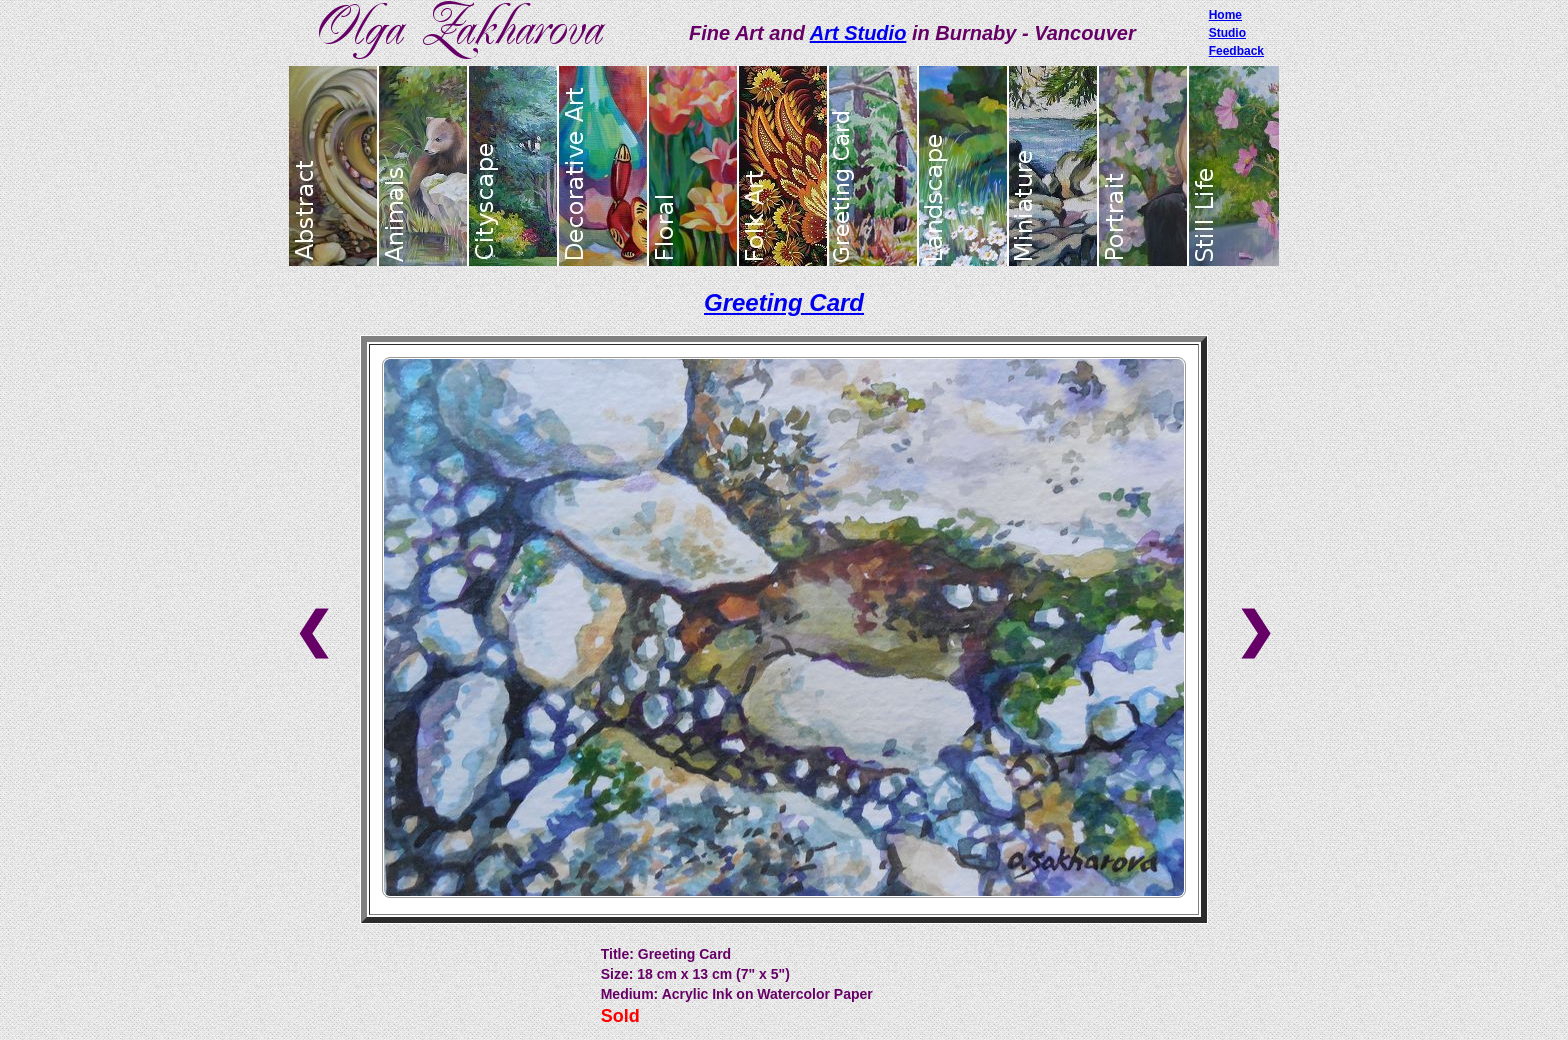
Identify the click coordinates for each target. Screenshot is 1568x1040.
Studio (1227, 33)
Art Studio (858, 33)
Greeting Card (784, 302)
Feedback (1236, 51)
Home (1225, 15)
